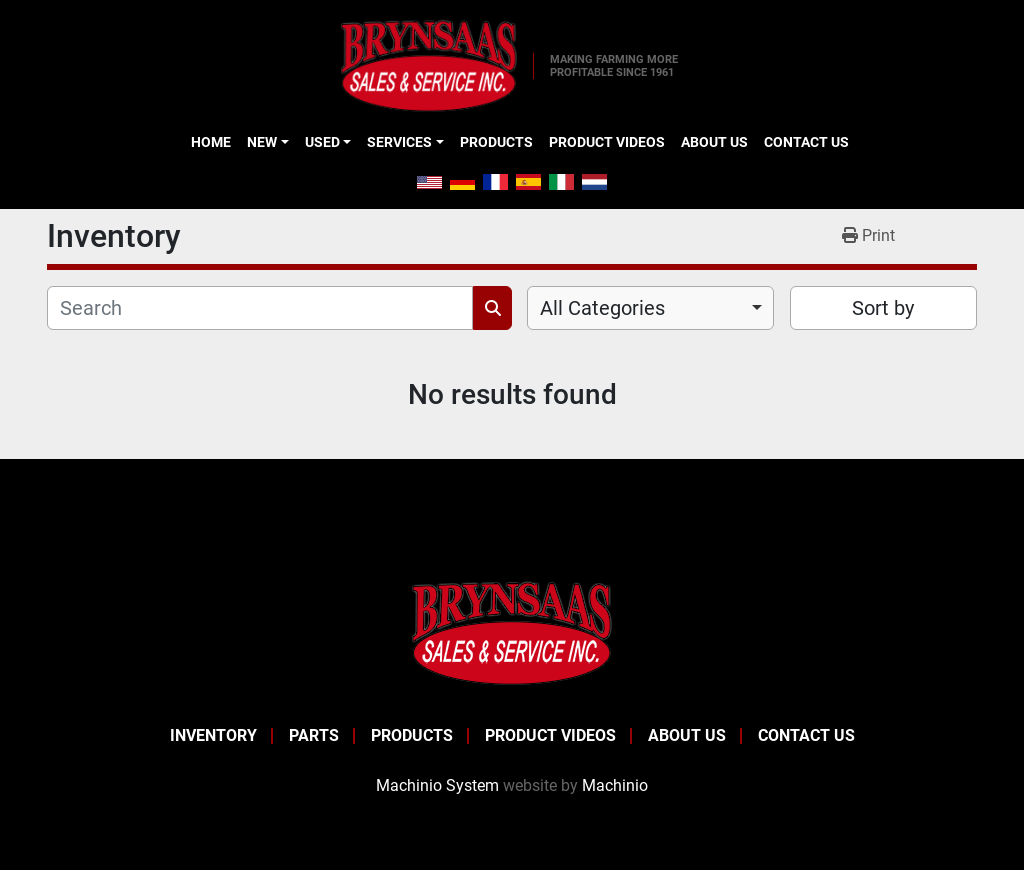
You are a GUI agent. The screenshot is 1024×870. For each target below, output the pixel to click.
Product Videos (607, 142)
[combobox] (650, 308)
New (262, 142)
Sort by (883, 308)
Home (211, 142)
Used (322, 142)
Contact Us (806, 142)
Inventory (213, 735)
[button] (267, 142)
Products (496, 142)
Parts (314, 735)
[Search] (260, 308)
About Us (714, 142)
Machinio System (437, 785)
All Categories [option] (602, 308)
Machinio (615, 785)
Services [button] (399, 142)
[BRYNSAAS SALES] (512, 632)
